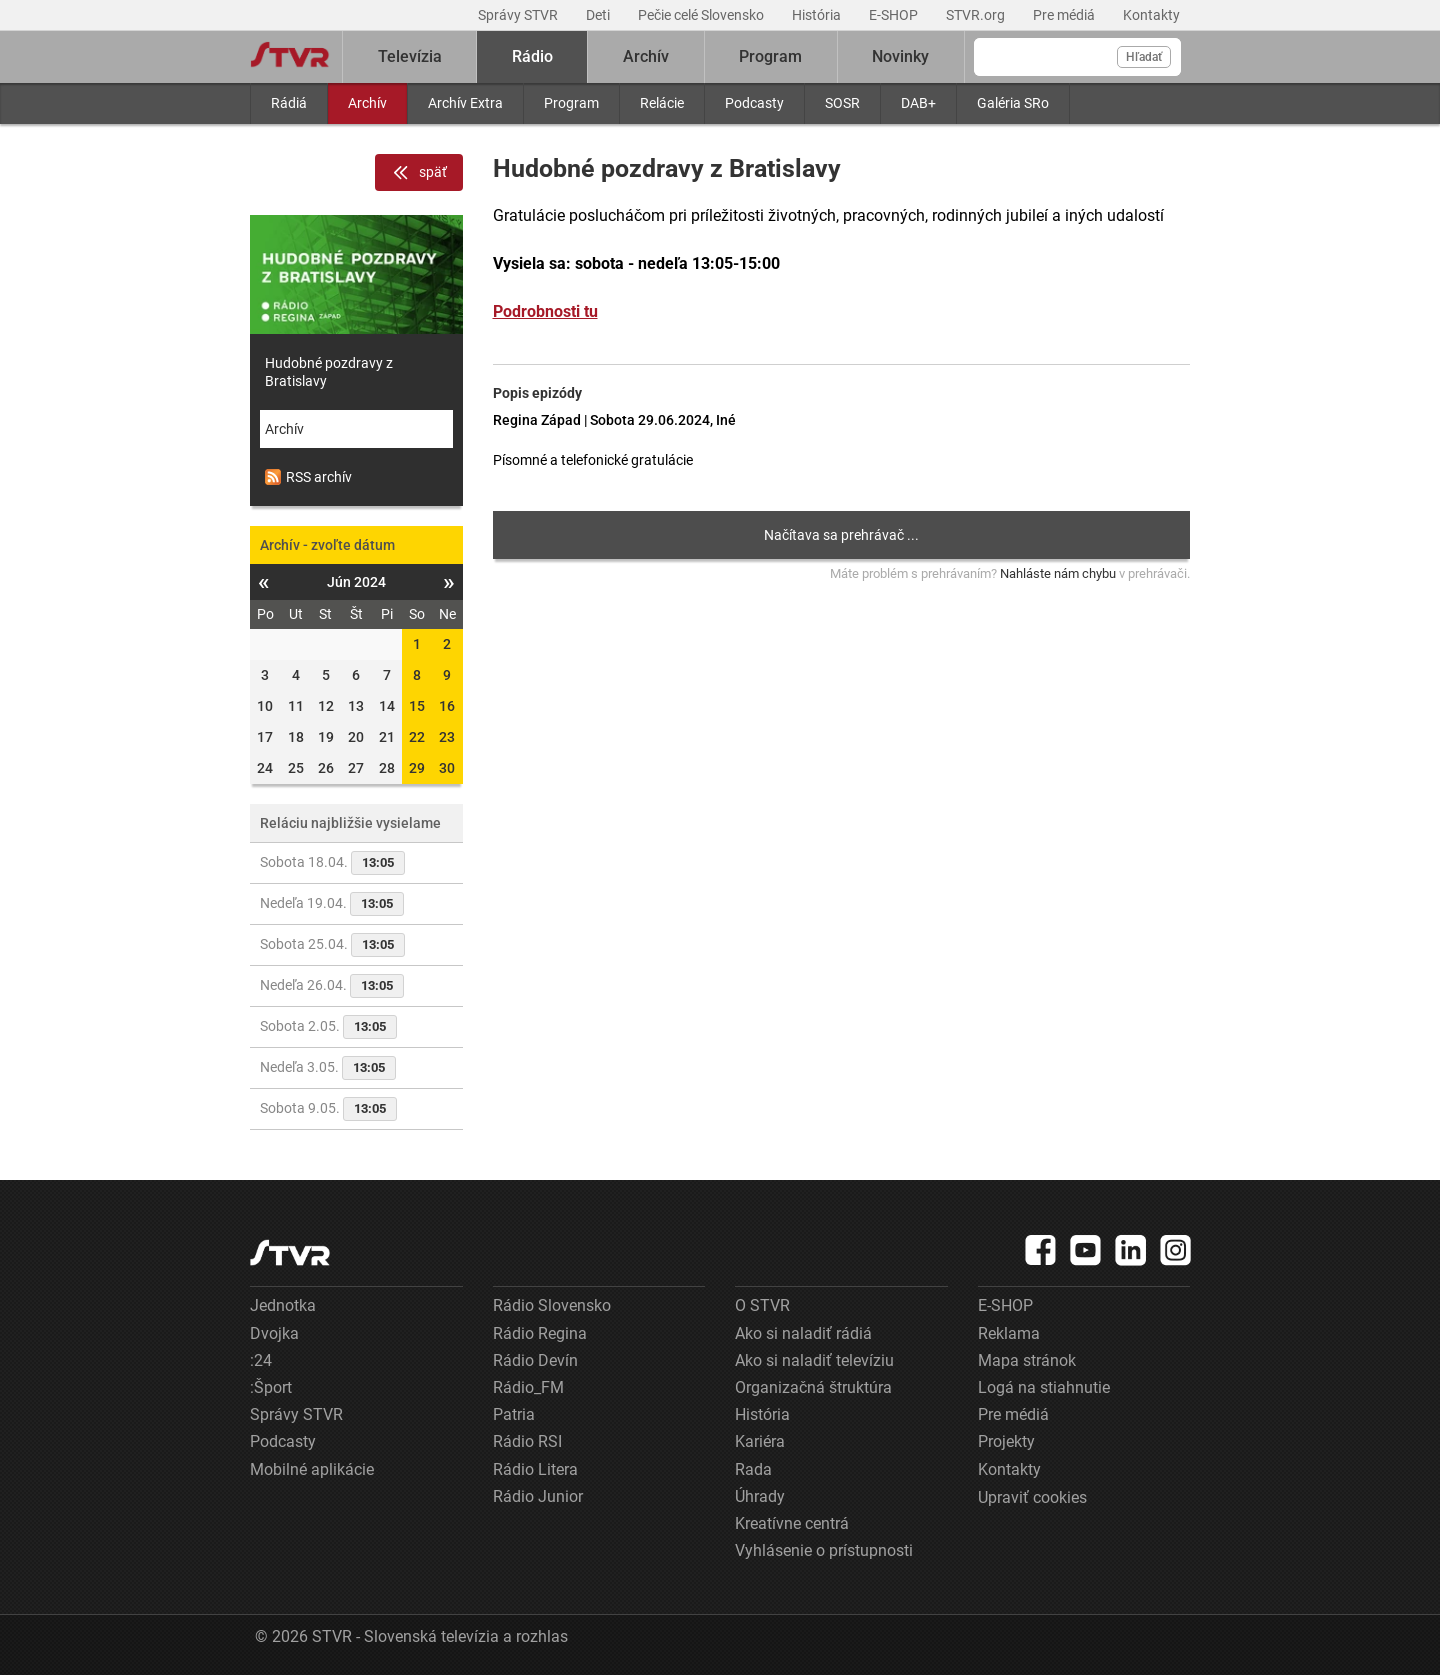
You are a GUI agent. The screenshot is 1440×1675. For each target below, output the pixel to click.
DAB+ (918, 103)
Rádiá (289, 103)
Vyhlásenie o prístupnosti (824, 1550)
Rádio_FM (528, 1387)
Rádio (532, 56)
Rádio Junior (538, 1496)
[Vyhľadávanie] (1077, 57)
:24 (261, 1360)
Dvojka (274, 1333)
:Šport (271, 1387)
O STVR (762, 1305)
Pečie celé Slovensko (702, 15)
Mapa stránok (1027, 1360)
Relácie (662, 103)
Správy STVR (519, 15)
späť (419, 173)
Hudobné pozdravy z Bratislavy (329, 372)
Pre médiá (1065, 15)
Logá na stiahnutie (1044, 1387)
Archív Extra (465, 103)
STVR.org (977, 15)
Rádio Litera (535, 1469)
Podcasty (754, 103)
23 (447, 737)
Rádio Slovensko (552, 1305)
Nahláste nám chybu (1058, 573)
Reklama (1009, 1333)
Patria (514, 1414)
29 (417, 768)
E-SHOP (895, 15)
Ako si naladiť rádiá (803, 1333)
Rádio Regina (540, 1333)
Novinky (900, 56)
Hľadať (1144, 57)
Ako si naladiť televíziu (814, 1360)
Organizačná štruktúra (813, 1387)
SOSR (842, 103)
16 (447, 706)
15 (417, 706)
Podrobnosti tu (545, 311)
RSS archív (308, 477)
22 (417, 737)
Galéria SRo (1013, 103)
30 (447, 768)
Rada (753, 1469)
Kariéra (760, 1441)
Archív (367, 103)
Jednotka (283, 1305)
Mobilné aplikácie (312, 1469)
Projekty (1006, 1441)
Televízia (410, 56)
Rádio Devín (535, 1360)
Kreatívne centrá (792, 1523)
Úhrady (760, 1496)
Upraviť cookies (1032, 1497)
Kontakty (1151, 15)
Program (571, 103)
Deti (599, 15)
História (818, 15)
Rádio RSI (527, 1441)
